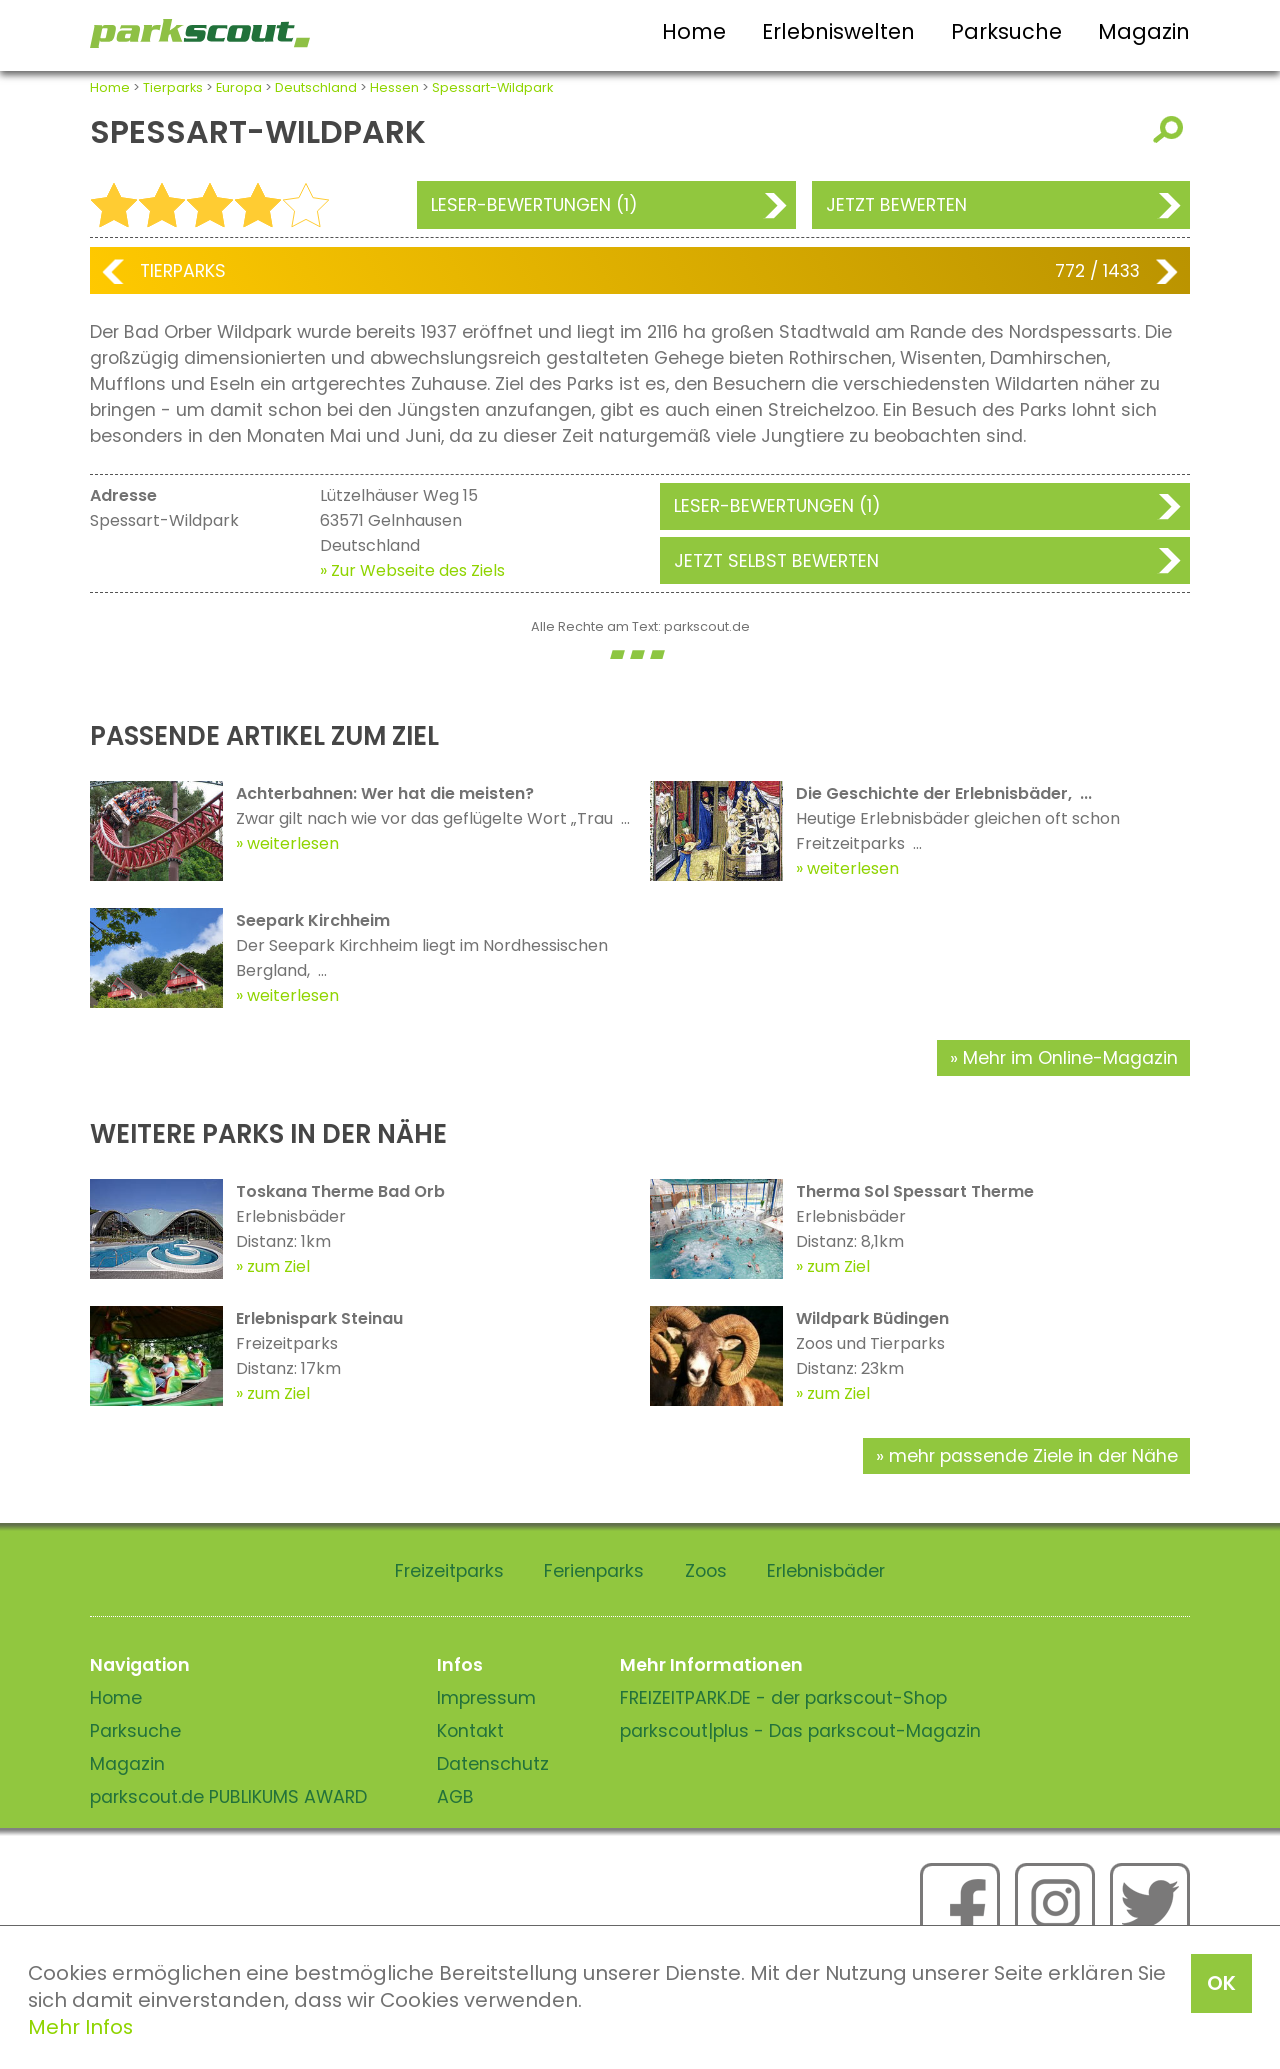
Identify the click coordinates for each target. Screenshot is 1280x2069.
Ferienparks (594, 1571)
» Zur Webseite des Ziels (412, 570)
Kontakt (470, 1731)
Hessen (394, 87)
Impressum (486, 1698)
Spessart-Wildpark (492, 87)
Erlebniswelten (838, 31)
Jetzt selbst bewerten (776, 561)
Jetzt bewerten (896, 205)
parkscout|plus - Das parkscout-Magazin (800, 1731)
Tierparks (173, 87)
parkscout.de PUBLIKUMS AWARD (228, 1797)
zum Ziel (278, 1266)
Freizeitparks (449, 1571)
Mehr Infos (80, 2027)
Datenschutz (493, 1764)
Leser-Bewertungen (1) (534, 205)
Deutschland (316, 87)
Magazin (1144, 31)
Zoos (706, 1571)
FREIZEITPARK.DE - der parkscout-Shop (783, 1698)
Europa (239, 87)
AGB (455, 1797)
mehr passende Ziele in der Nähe (1033, 1456)
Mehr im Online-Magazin (1070, 1058)
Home (694, 31)
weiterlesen (293, 843)
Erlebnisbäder (826, 1571)
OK (1221, 1983)
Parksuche (1006, 31)
